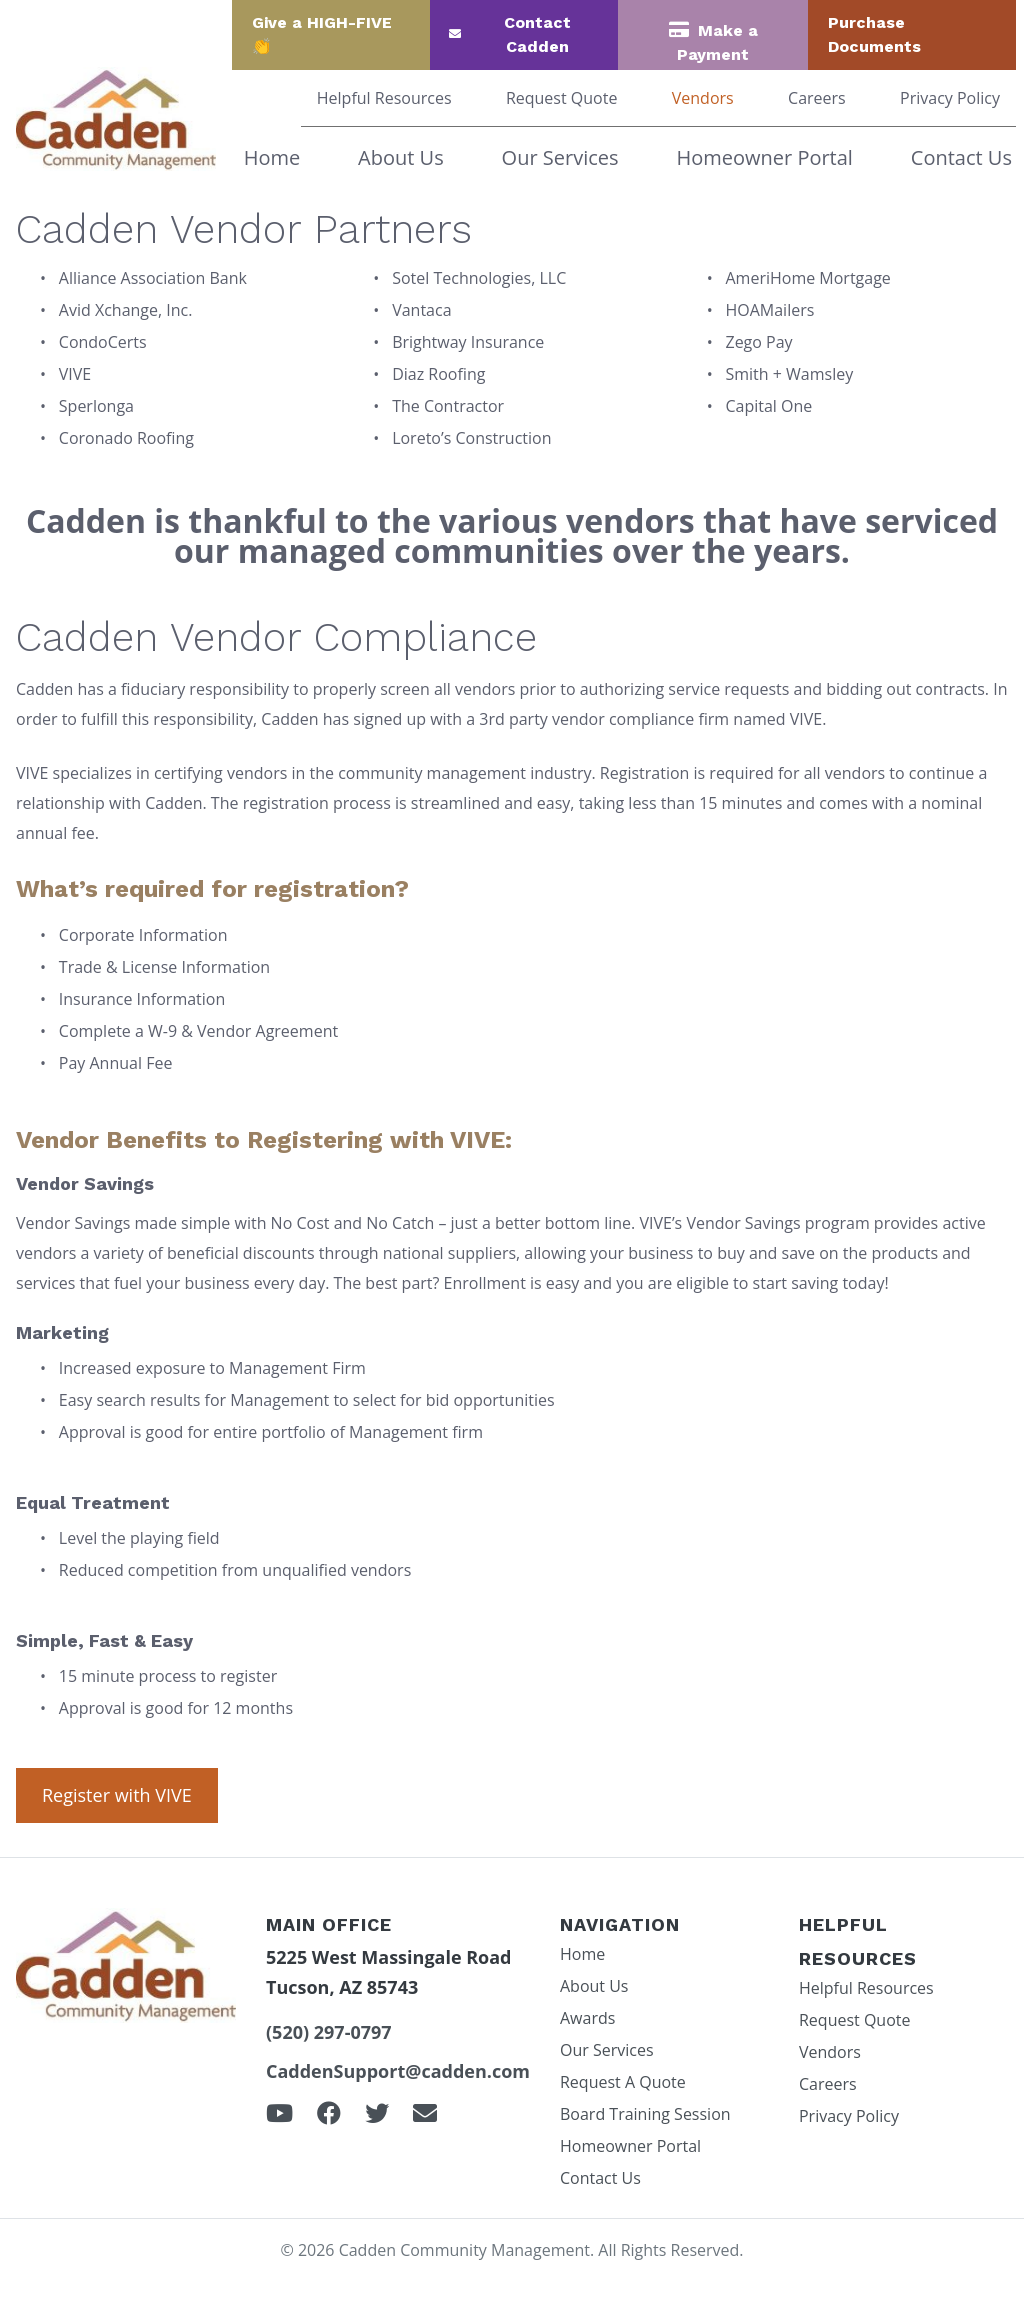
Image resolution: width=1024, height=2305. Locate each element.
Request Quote (562, 98)
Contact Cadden (537, 34)
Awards (587, 2018)
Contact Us (961, 157)
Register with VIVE (117, 1795)
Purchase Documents (874, 34)
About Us (401, 157)
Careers (817, 98)
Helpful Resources (384, 98)
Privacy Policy (950, 98)
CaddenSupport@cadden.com (398, 2071)
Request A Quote (623, 2082)
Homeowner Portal (764, 157)
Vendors (703, 98)
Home (272, 157)
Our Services (560, 157)
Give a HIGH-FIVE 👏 (322, 34)
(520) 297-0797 (329, 2032)
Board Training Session (645, 2114)
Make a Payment (717, 42)
